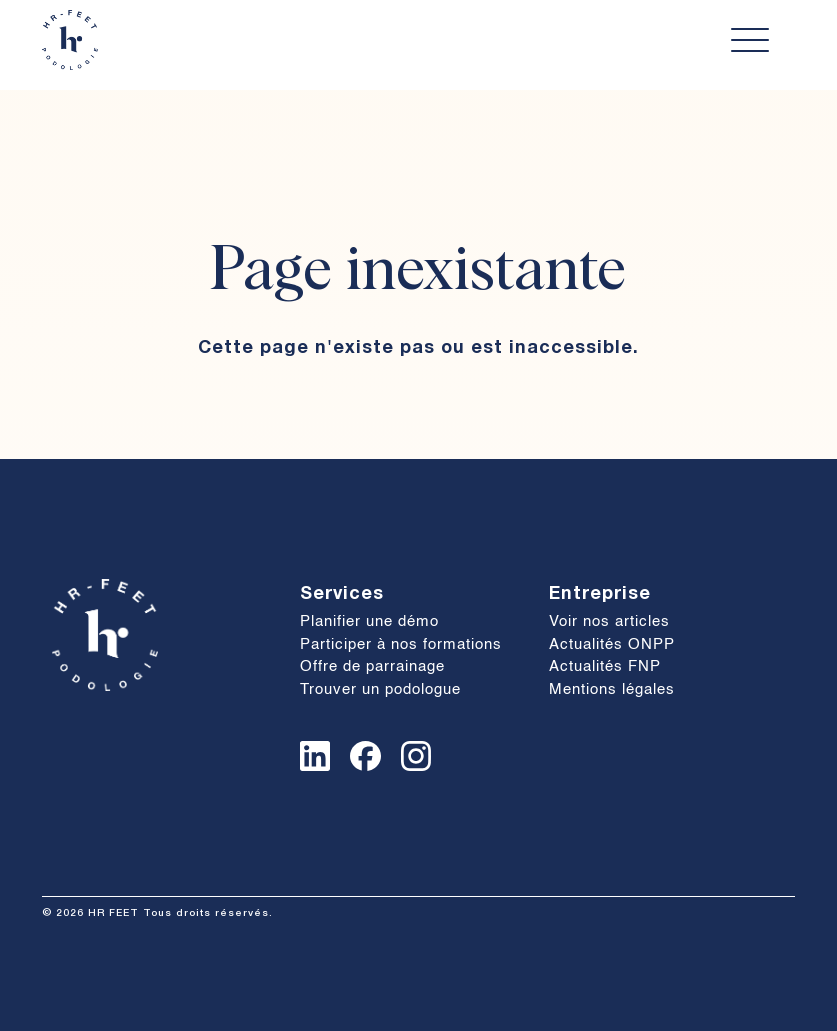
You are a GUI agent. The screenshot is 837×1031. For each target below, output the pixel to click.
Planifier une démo (369, 621)
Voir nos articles (609, 621)
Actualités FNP (605, 666)
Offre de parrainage (372, 666)
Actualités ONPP (612, 644)
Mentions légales (612, 689)
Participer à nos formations (401, 644)
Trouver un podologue (380, 689)
